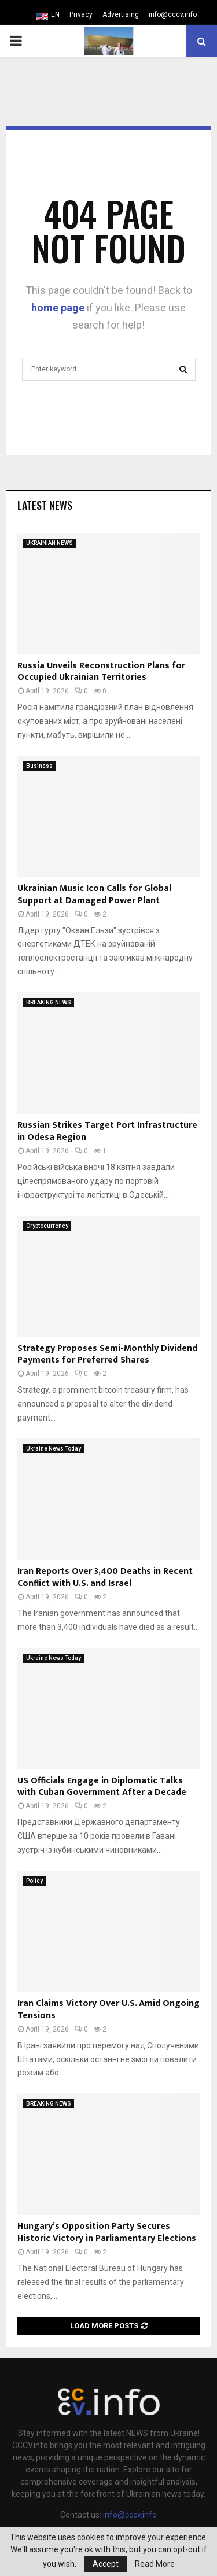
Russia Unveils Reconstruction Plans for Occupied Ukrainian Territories (101, 672)
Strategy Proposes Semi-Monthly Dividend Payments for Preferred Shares (107, 1354)
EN (55, 14)
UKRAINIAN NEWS (49, 543)
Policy (34, 1881)
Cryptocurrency (47, 1226)
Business (39, 766)
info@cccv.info (173, 14)
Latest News (44, 505)
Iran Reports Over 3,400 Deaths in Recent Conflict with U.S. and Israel (105, 1577)
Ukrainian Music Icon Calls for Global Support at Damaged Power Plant (94, 894)
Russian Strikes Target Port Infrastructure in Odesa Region (107, 1131)
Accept (106, 2563)
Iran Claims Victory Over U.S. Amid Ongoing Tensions (108, 2009)
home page (57, 307)
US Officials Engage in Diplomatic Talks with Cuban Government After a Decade (101, 1787)
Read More (155, 2564)
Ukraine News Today (53, 1448)
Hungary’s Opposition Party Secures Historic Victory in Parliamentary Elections (106, 2232)
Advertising (120, 14)
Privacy (81, 14)
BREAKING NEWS (48, 1002)
